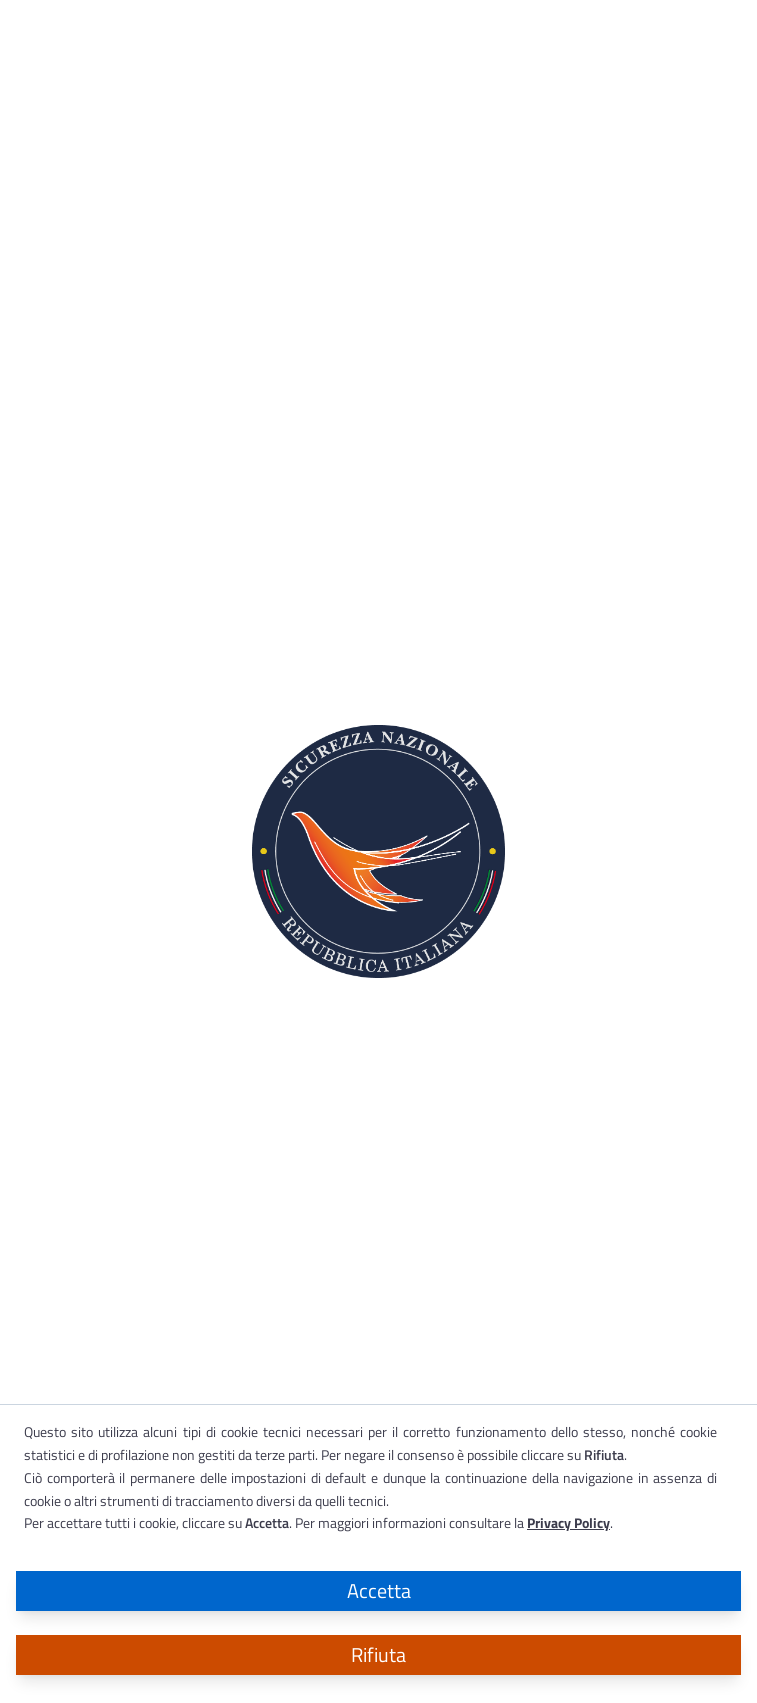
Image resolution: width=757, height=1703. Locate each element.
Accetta (379, 1590)
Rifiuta (378, 1654)
